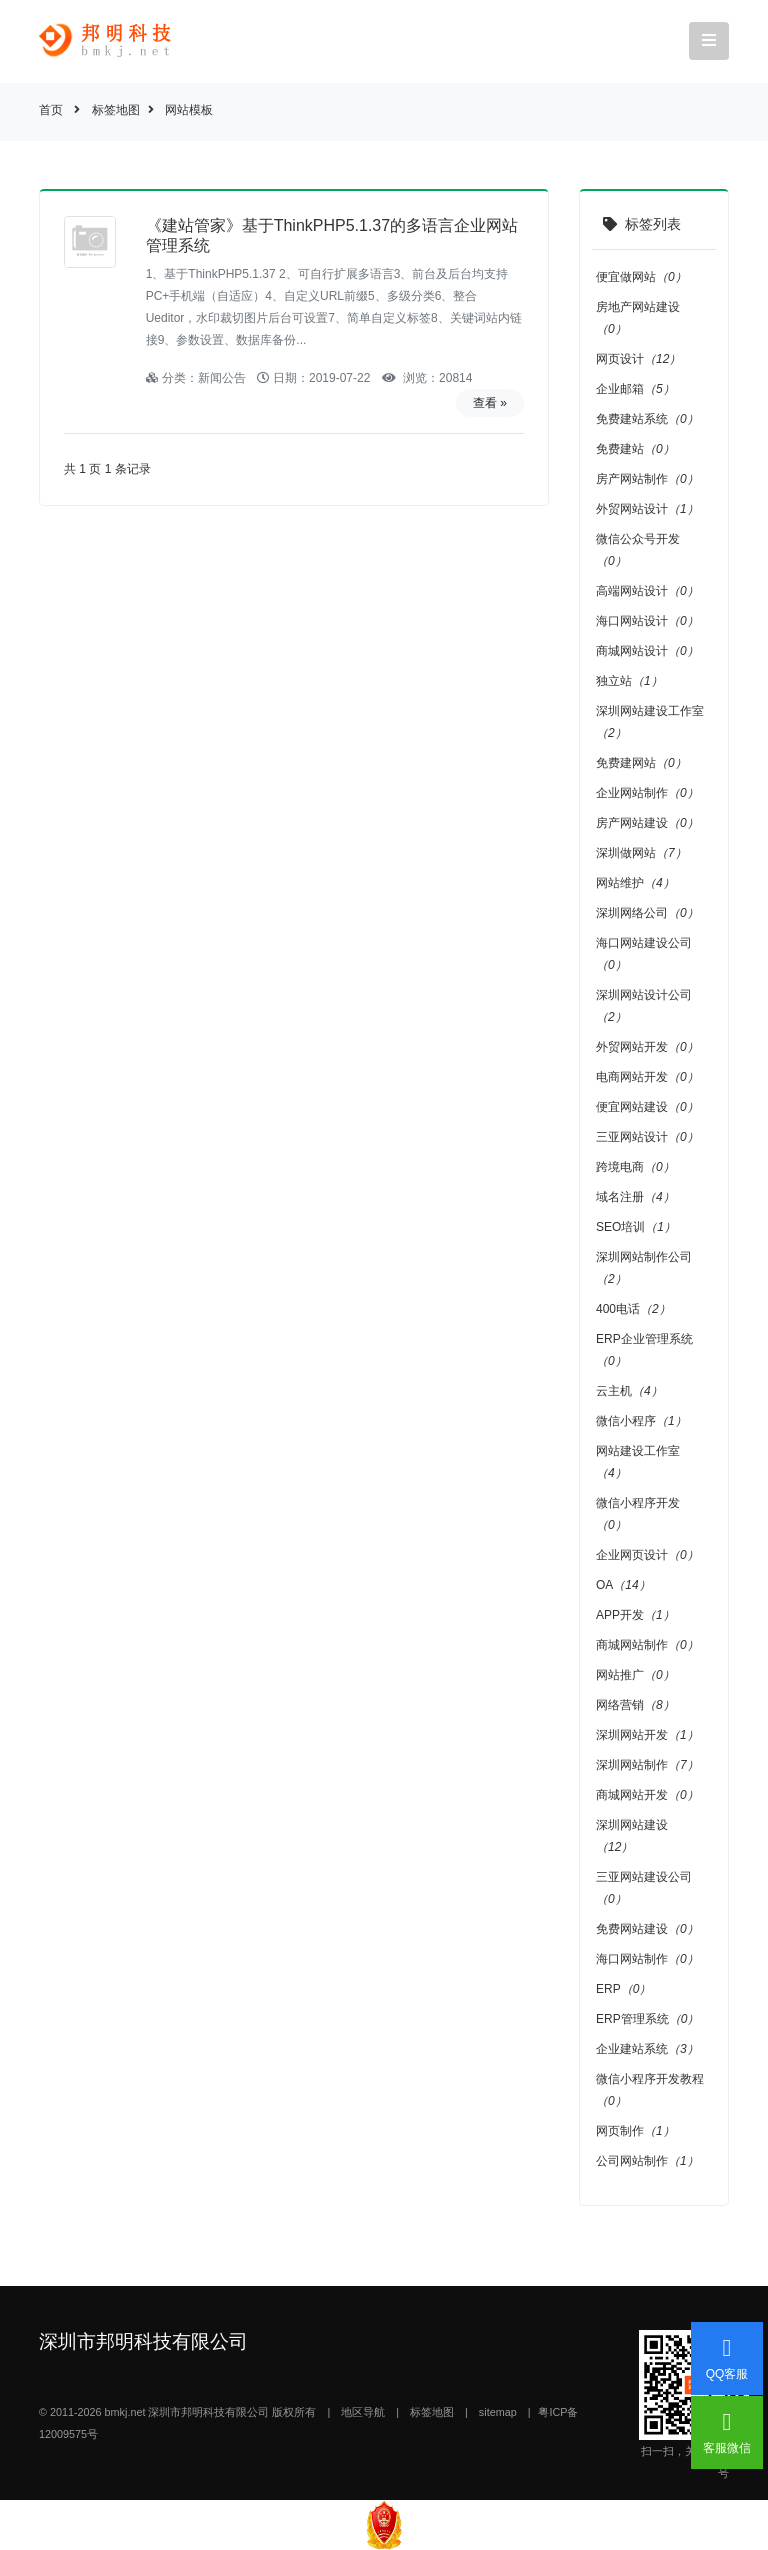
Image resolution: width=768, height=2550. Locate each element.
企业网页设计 (647, 1555)
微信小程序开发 (638, 1514)
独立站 (629, 681)
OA (623, 1585)
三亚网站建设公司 (644, 1888)
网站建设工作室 (638, 1462)
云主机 (629, 1391)
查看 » (490, 403)
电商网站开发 (647, 1077)
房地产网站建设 (638, 318)
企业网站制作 (647, 793)
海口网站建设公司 (644, 954)
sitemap (498, 2412)
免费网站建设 (647, 1929)
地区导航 (363, 2412)
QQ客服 (727, 2358)
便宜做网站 (641, 277)
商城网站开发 (647, 1795)
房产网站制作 (647, 479)
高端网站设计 (647, 591)
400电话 (633, 1309)
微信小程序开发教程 (650, 2090)
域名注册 (635, 1197)
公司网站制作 (647, 2161)
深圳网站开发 (647, 1735)
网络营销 (635, 1705)
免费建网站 (641, 763)
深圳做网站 (641, 853)
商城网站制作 (647, 1645)
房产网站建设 (647, 823)
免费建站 (635, 449)
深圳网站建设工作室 (650, 722)
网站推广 (635, 1675)
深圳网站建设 (632, 1836)
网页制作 (635, 2131)
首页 (51, 110)
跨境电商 (635, 1167)
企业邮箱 (635, 389)
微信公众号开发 (638, 550)
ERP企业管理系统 (644, 1350)
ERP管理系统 (647, 2019)
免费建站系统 (647, 419)
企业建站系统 (647, 2049)
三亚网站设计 (647, 1137)
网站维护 (635, 883)
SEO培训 (636, 1227)
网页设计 (638, 359)
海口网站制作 (647, 1959)
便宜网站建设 (647, 1107)
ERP (623, 1989)
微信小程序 (641, 1421)
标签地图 (116, 110)
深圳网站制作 (647, 1765)
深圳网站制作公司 (644, 1268)
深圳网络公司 (647, 913)
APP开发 (635, 1615)
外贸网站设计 (647, 509)
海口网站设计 (647, 621)
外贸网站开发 (647, 1047)
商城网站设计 (647, 651)
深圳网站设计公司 (644, 1006)
